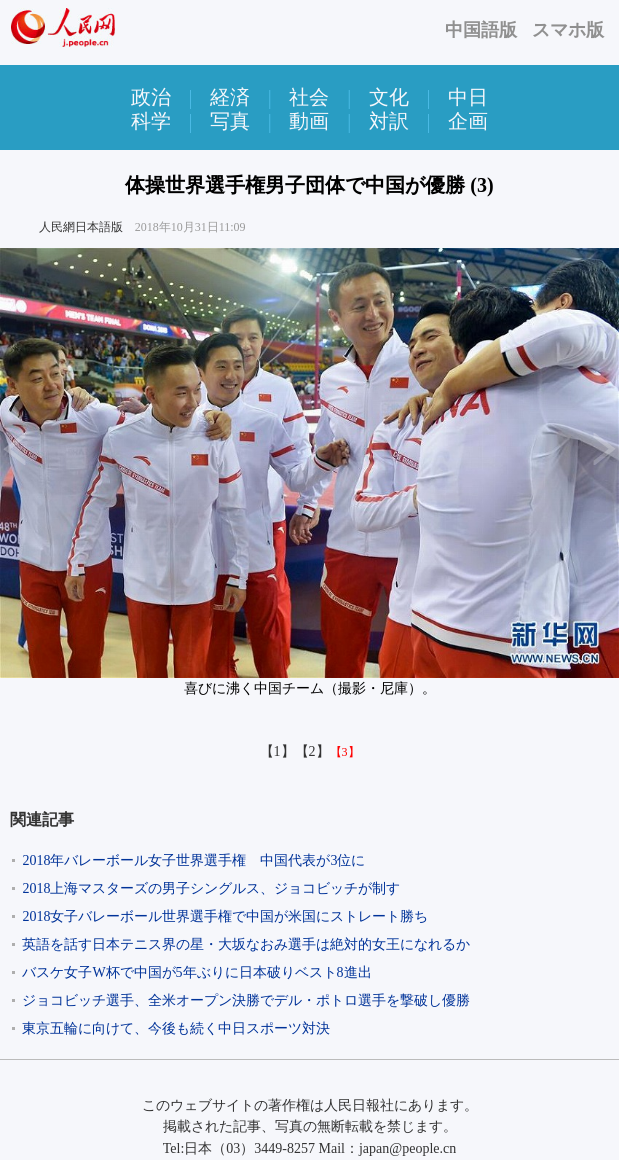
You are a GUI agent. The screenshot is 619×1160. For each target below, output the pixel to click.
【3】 (345, 752)
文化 (389, 97)
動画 (309, 121)
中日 (468, 97)
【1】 (277, 751)
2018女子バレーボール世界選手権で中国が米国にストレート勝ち (225, 916)
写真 (230, 121)
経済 (230, 97)
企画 (468, 121)
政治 (151, 97)
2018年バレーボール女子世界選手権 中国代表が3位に (193, 860)
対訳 (389, 121)
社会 (309, 97)
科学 (151, 121)
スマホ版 (568, 30)
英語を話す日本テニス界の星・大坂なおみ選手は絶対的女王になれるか (246, 944)
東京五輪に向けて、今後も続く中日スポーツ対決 (176, 1028)
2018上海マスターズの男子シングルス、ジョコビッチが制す (211, 888)
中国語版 (481, 30)
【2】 (312, 751)
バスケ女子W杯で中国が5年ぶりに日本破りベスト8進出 (196, 972)
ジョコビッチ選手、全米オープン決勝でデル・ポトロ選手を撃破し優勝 (246, 1000)
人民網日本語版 (81, 227)
